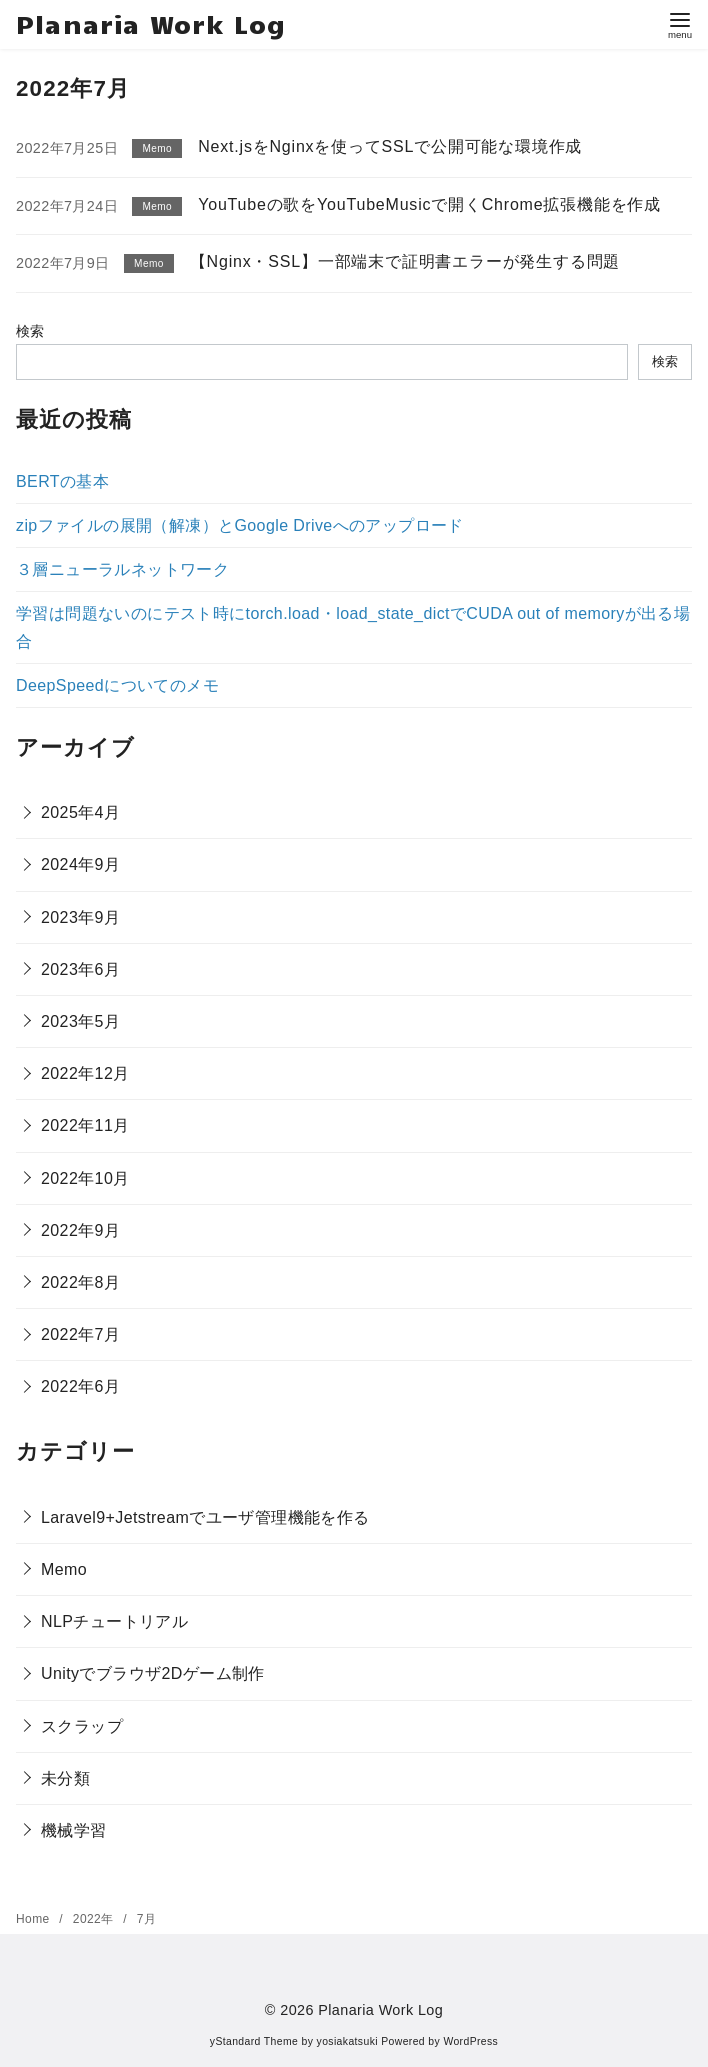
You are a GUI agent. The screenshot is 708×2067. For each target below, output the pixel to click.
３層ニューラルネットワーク (122, 569)
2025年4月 (80, 812)
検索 (30, 331)
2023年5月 (80, 1021)
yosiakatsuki (347, 2041)
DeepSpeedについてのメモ (117, 685)
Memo (64, 1569)
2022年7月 (80, 1334)
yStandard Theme (254, 2041)
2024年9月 (80, 864)
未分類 (65, 1778)
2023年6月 (80, 969)
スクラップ (82, 1726)
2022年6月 (80, 1386)
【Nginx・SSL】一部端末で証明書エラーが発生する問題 (405, 261)
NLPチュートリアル (114, 1621)
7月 (146, 1919)
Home (34, 1919)
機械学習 (74, 1830)
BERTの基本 (62, 481)
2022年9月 (80, 1230)
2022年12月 (85, 1073)
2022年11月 (85, 1125)
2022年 (95, 1919)
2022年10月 (85, 1178)
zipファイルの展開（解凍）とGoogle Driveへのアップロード (240, 525)
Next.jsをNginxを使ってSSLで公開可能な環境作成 (390, 146)
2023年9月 (80, 917)
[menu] (680, 23)
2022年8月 (80, 1282)
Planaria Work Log (151, 23)
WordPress (470, 2041)
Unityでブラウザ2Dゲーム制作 (153, 1673)
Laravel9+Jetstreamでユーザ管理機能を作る (205, 1517)
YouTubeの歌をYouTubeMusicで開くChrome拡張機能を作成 (429, 204)
